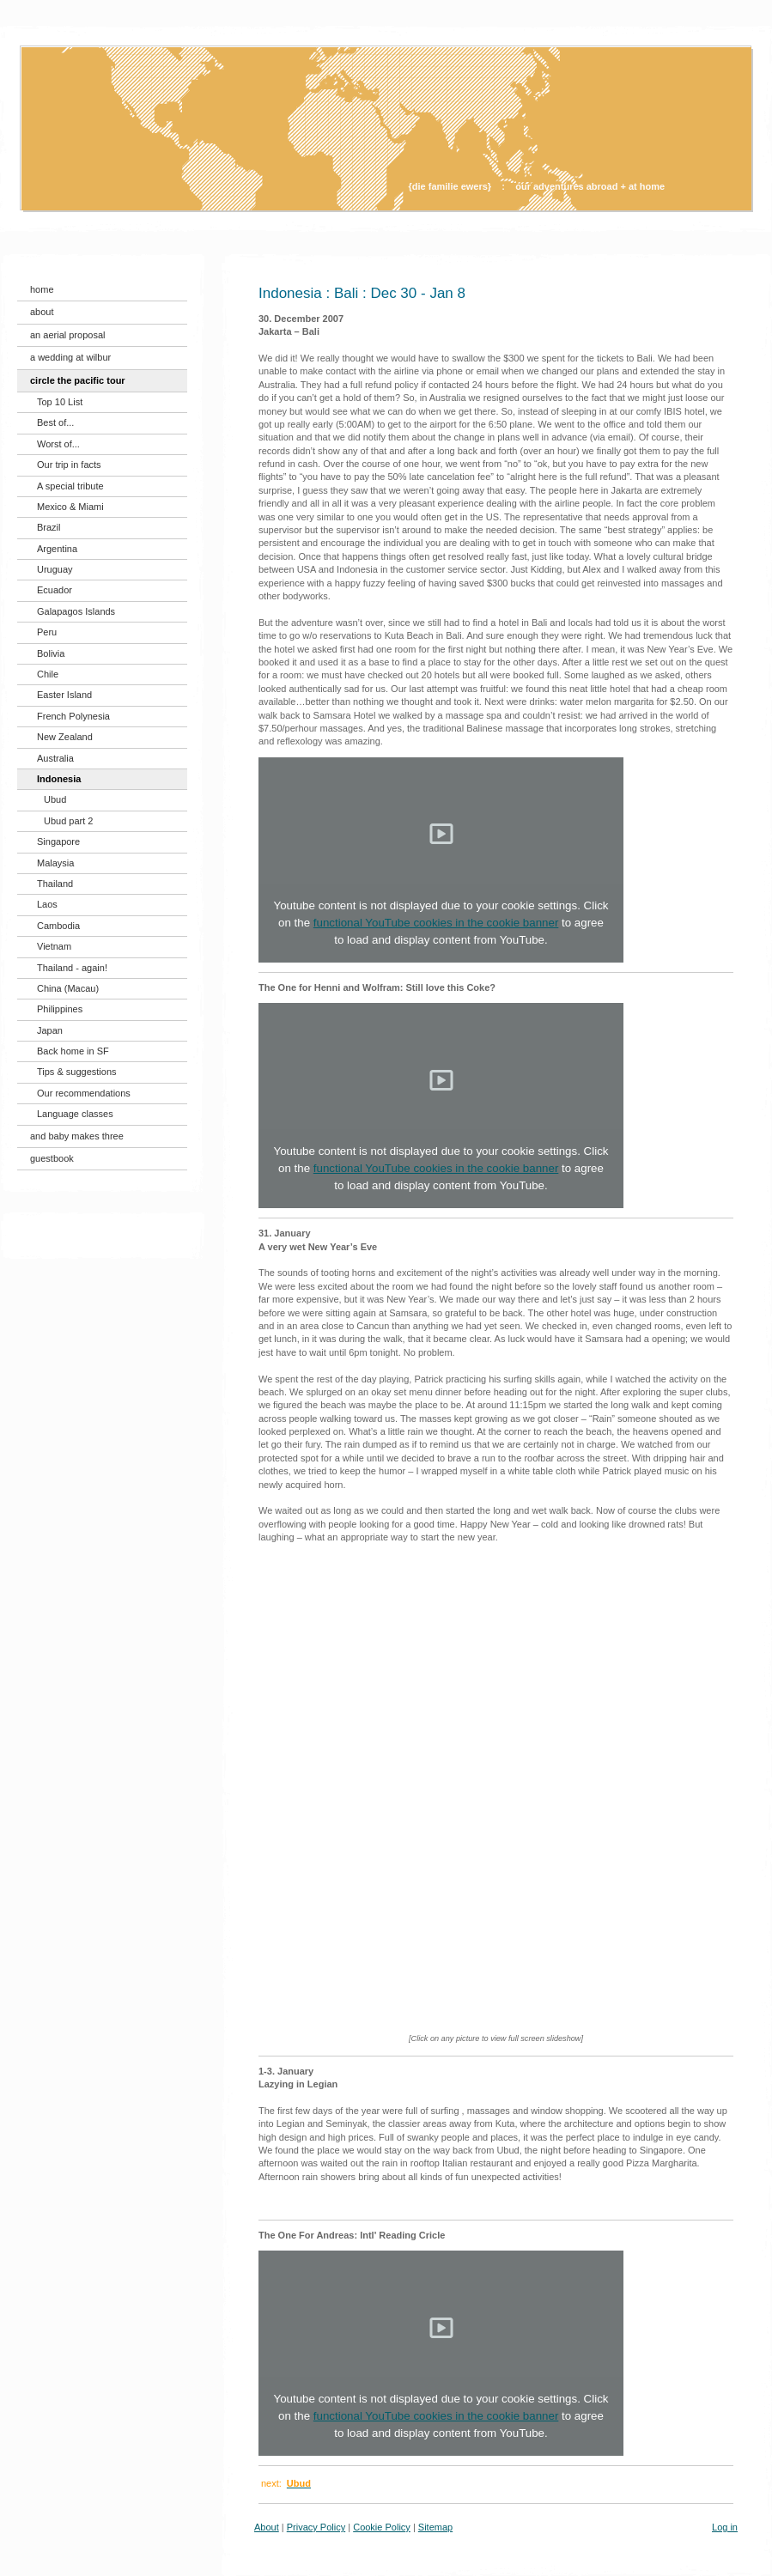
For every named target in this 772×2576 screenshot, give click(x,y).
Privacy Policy (316, 2527)
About (266, 2527)
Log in (725, 2527)
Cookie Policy (381, 2527)
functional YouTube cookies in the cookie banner (436, 922)
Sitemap (435, 2527)
